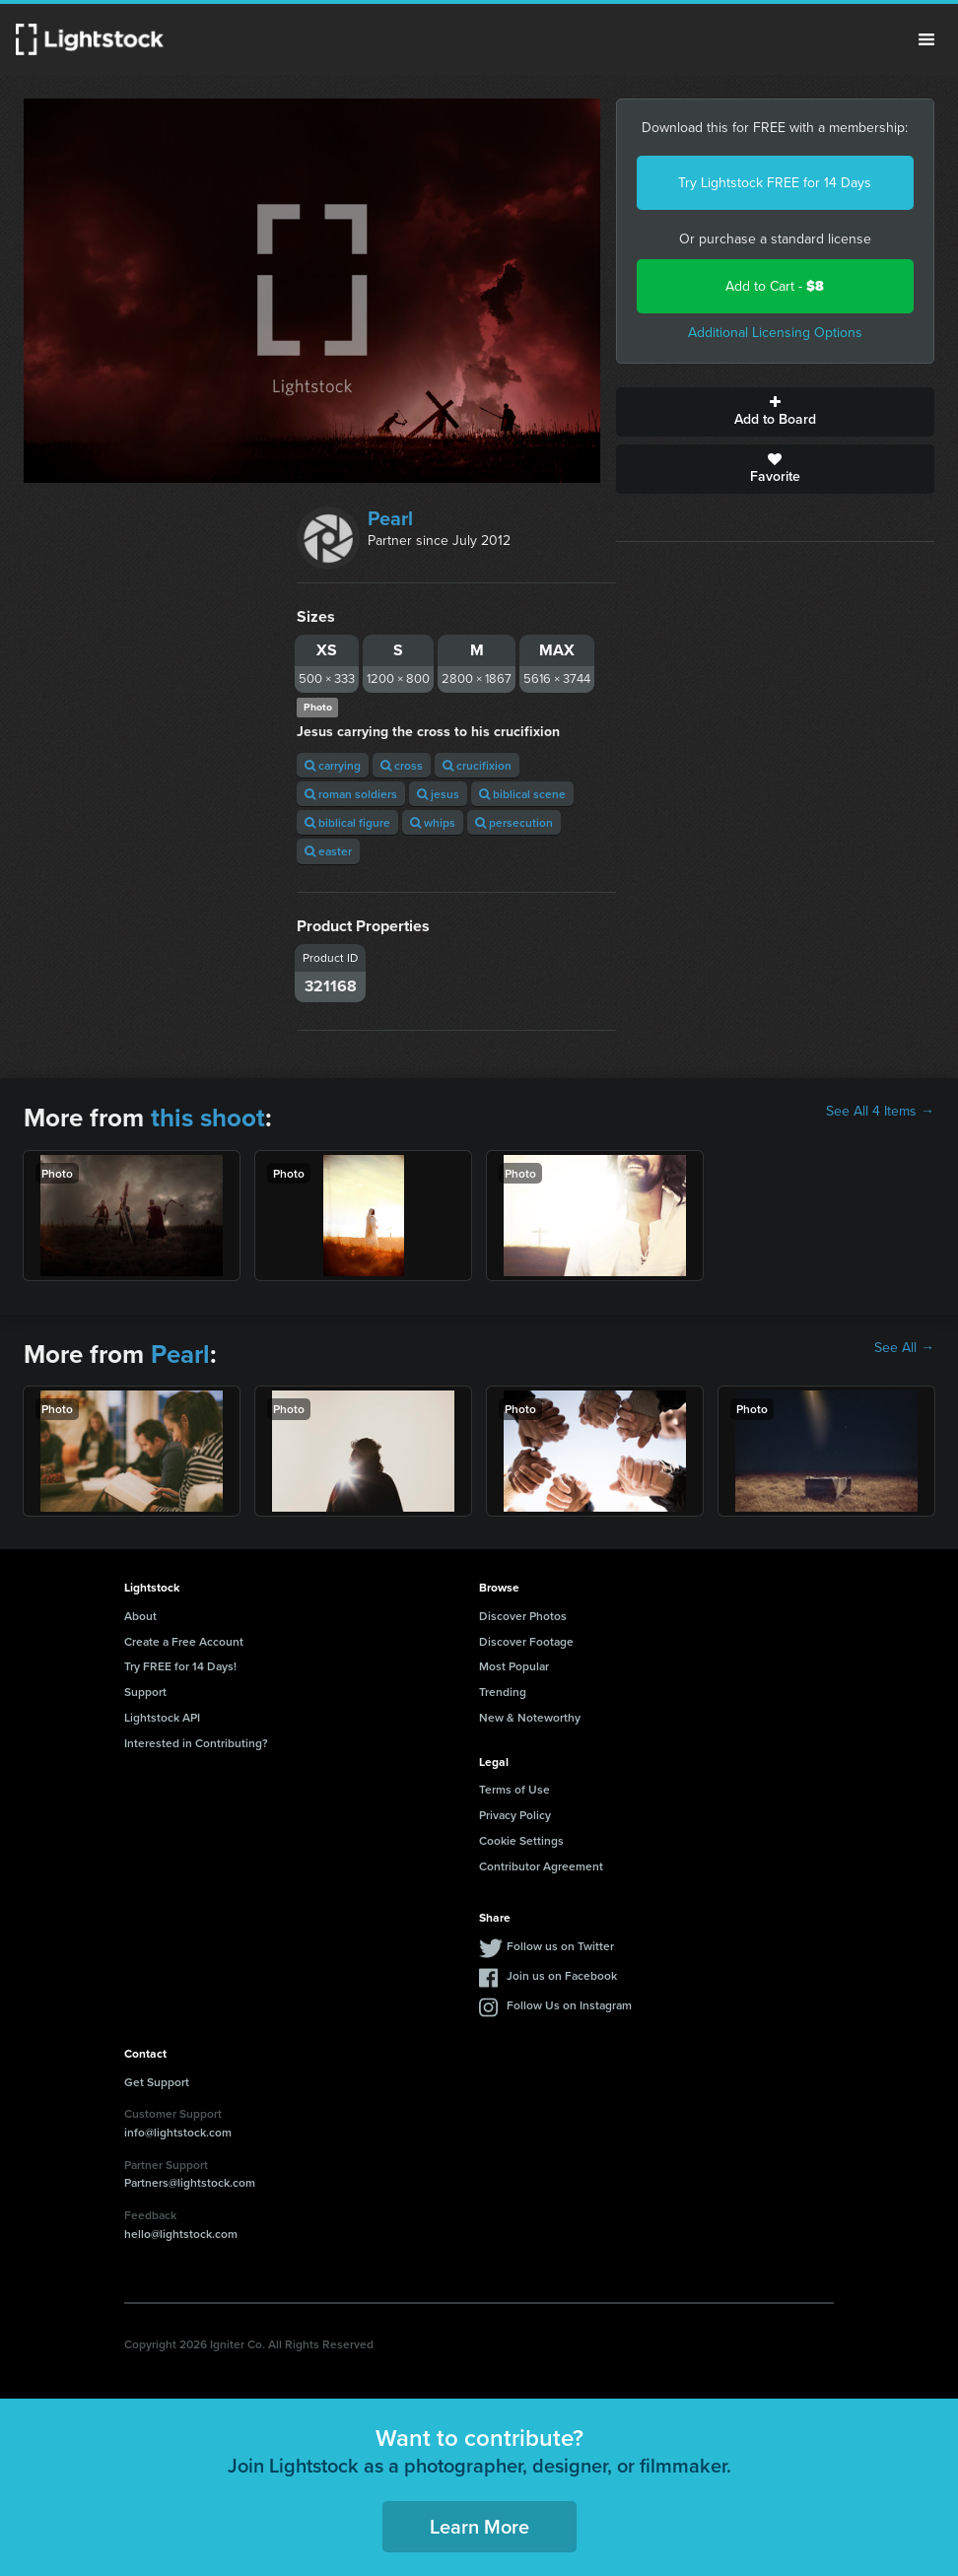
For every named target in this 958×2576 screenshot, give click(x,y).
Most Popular (514, 1666)
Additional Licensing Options (775, 332)
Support (145, 1691)
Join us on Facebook (562, 1975)
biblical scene (522, 793)
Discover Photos (523, 1615)
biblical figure (347, 822)
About (140, 1615)
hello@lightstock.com (181, 2233)
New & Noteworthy (530, 1717)
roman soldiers (351, 793)
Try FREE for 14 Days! (180, 1666)
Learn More (479, 2526)
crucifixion (477, 765)
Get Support (156, 2081)
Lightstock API (162, 1717)
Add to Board (775, 412)
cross (401, 765)
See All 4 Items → (880, 1111)
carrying (333, 765)
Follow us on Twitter (560, 1945)
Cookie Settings (521, 1840)
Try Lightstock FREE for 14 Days (774, 182)
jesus (438, 793)
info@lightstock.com (178, 2132)
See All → (904, 1348)
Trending (502, 1691)
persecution (514, 822)
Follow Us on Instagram (569, 2005)
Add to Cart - (774, 286)
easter (328, 851)
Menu (926, 39)
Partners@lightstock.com (189, 2182)
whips (432, 822)
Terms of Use (514, 1789)
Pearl (390, 518)
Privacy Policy (515, 1814)
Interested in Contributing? (196, 1742)
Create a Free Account (183, 1641)
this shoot (208, 1117)
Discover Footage (526, 1641)
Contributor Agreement (541, 1866)
